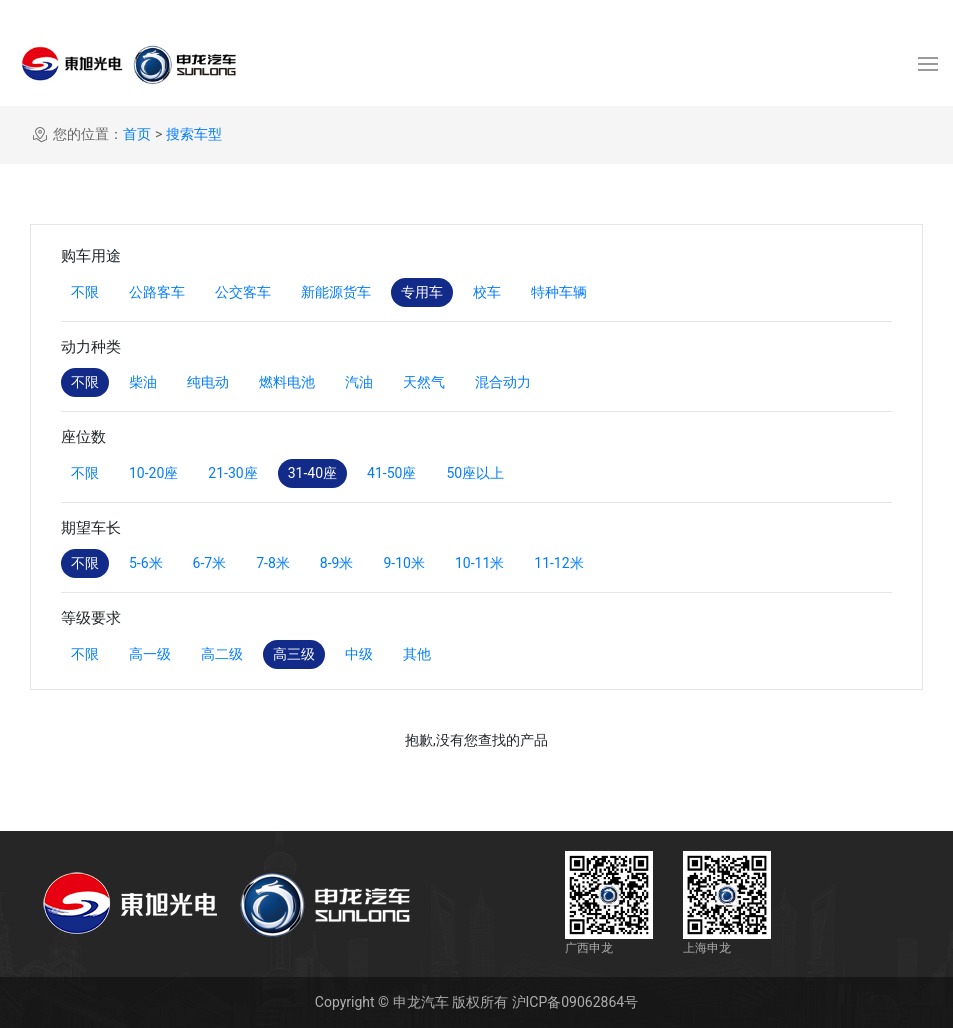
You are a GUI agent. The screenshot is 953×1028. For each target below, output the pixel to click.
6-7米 (210, 563)
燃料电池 (287, 382)
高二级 (222, 654)
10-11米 (479, 563)
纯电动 (208, 382)
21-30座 (232, 473)
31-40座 (312, 473)
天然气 (424, 382)
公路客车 (157, 292)
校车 (487, 292)
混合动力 (503, 382)
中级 (359, 654)
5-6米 (146, 563)
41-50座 (391, 473)
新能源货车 (336, 292)
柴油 (143, 382)
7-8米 (273, 563)
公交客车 (243, 292)
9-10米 (403, 563)
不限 (85, 292)
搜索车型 (194, 134)
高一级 (150, 654)
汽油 (359, 382)
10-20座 (153, 473)
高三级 (294, 654)
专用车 (422, 292)
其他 (417, 654)
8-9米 (337, 563)
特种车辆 (559, 292)
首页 (137, 134)
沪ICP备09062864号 (575, 1002)
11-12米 (558, 563)
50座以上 (475, 473)
